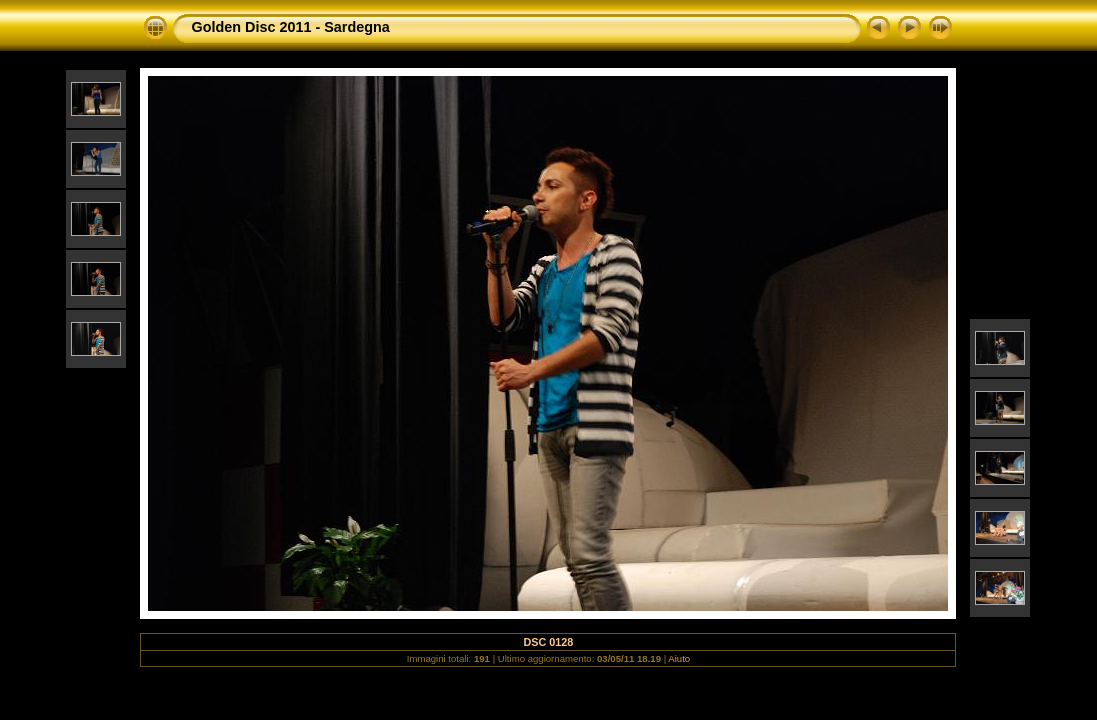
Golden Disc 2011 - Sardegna (290, 27)
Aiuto (679, 658)
